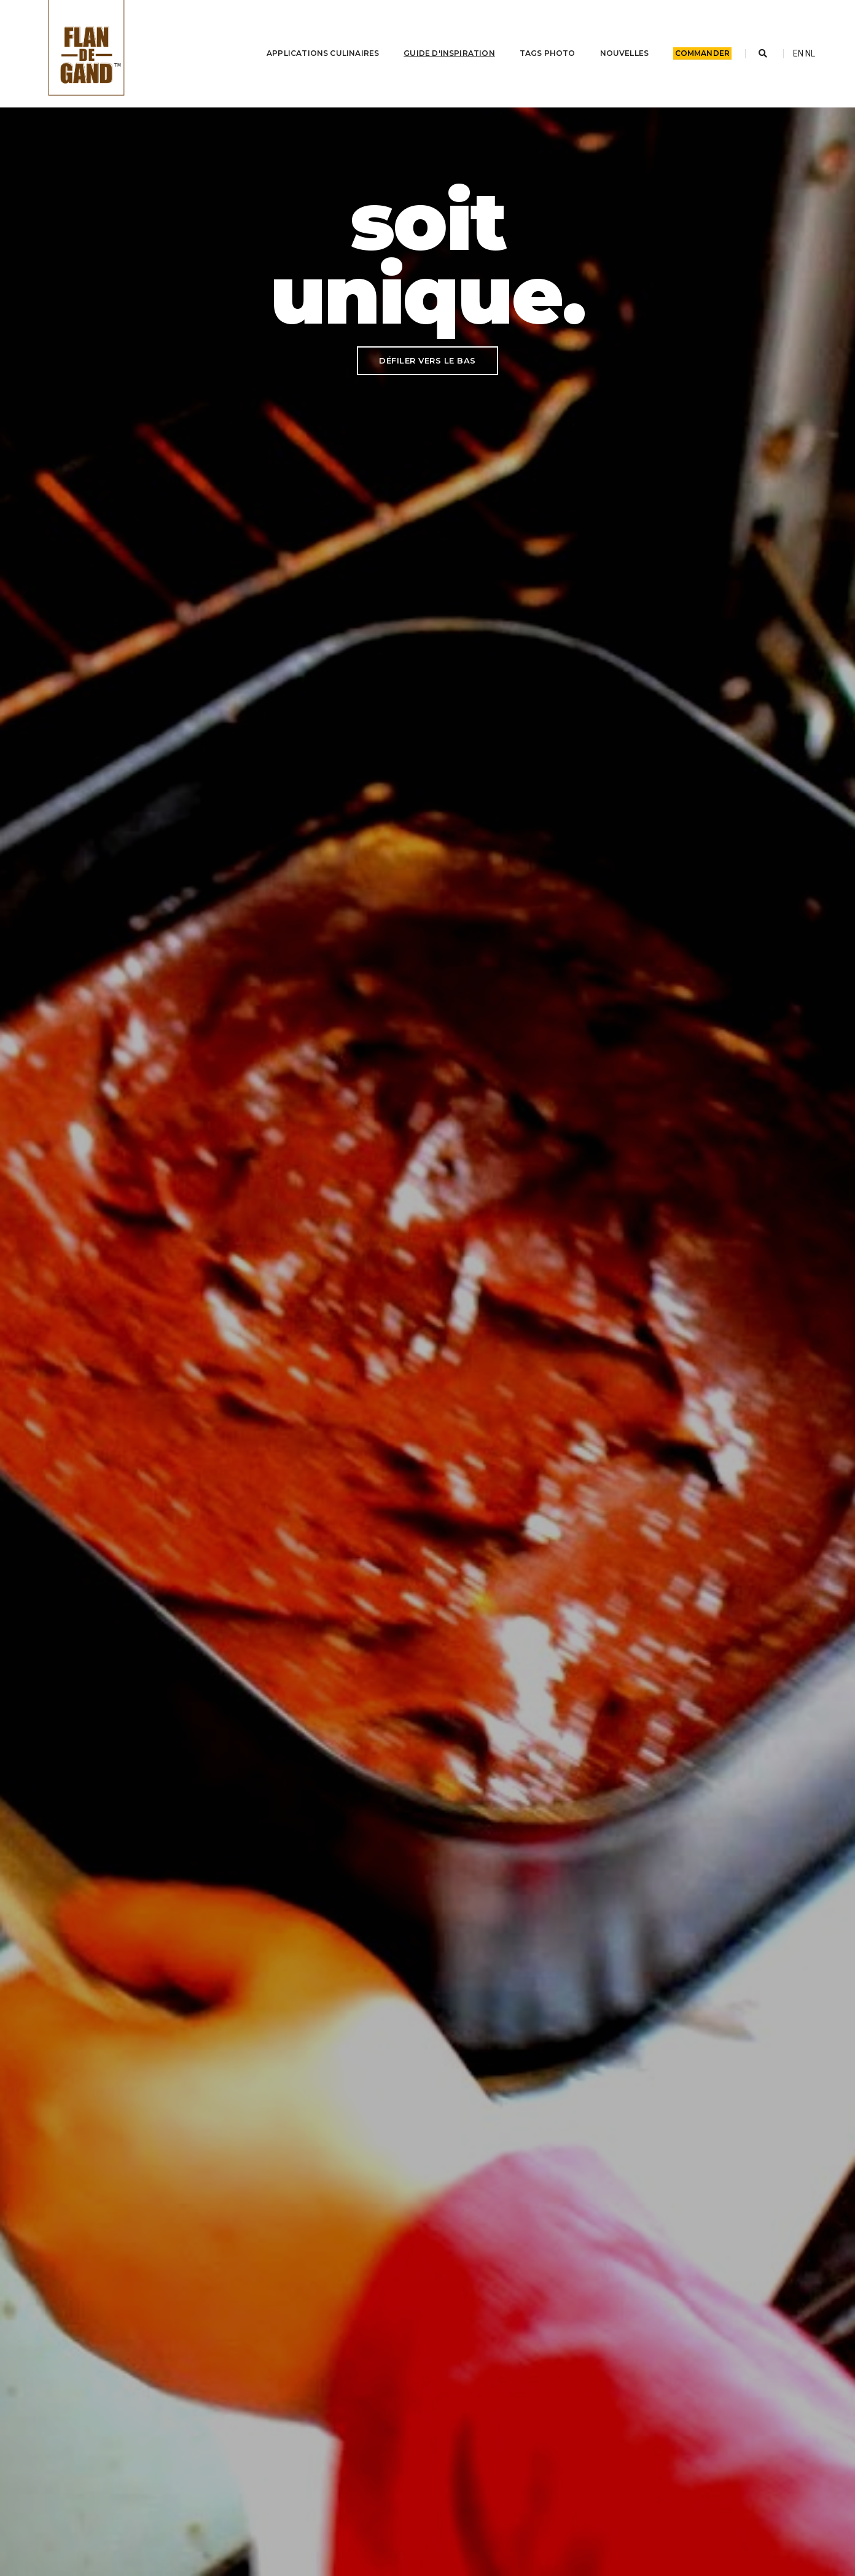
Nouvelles (616, 53)
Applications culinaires (315, 53)
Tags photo (540, 53)
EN (798, 53)
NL (810, 53)
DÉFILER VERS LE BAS (427, 360)
